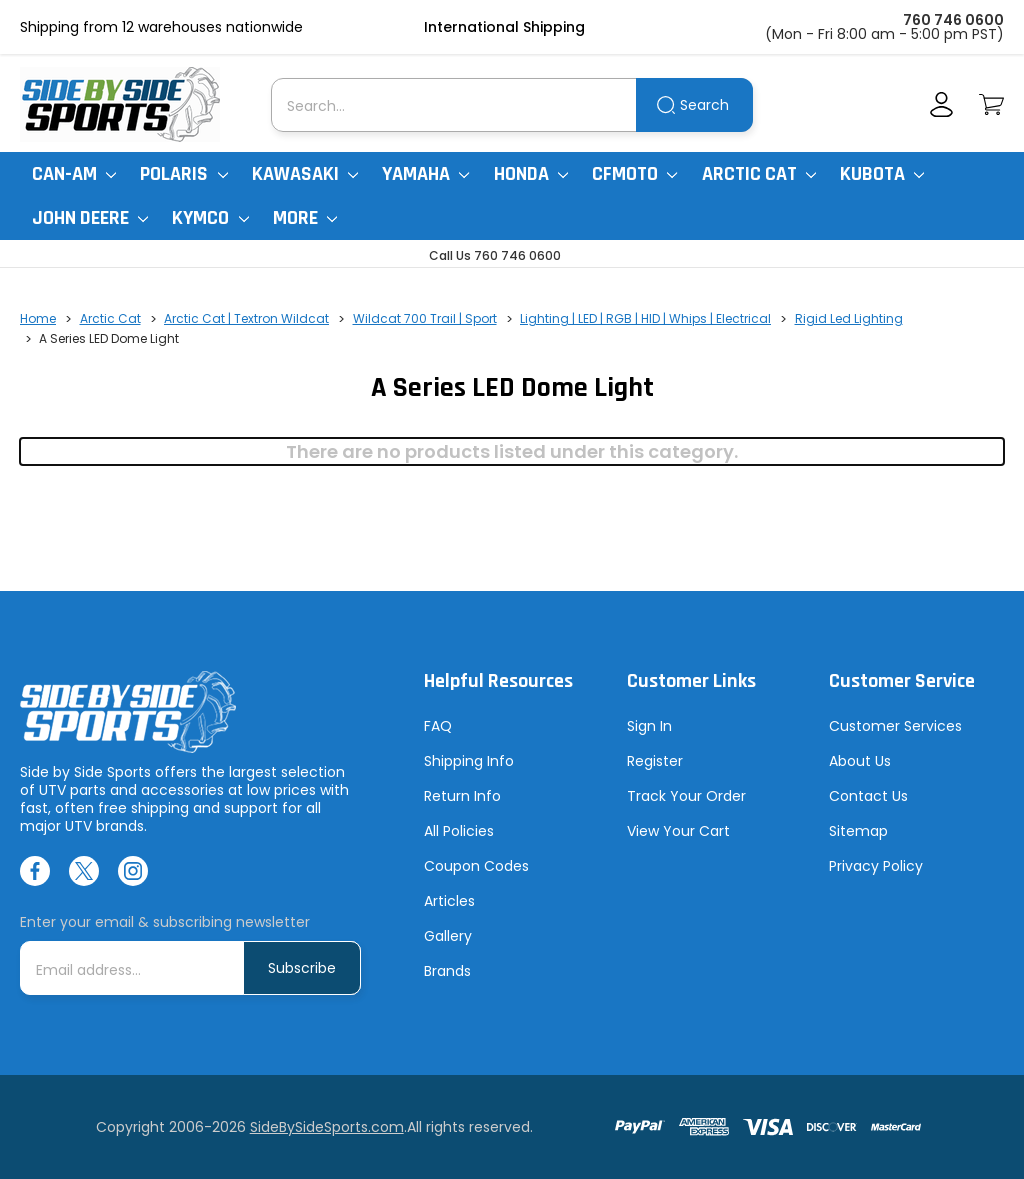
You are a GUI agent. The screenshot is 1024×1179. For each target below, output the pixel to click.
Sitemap (858, 831)
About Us (860, 761)
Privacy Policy (876, 866)
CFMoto (634, 174)
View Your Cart (678, 831)
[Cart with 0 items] (991, 104)
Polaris (183, 174)
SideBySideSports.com (327, 1127)
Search (704, 105)
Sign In (649, 726)
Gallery (448, 936)
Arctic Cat (759, 174)
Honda (531, 174)
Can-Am (74, 174)
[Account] (941, 104)
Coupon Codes (476, 866)
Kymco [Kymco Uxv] (210, 218)
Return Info (462, 796)
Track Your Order (686, 796)
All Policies (459, 831)
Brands (447, 971)
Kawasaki (305, 174)
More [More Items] (305, 218)
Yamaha (425, 174)
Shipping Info (469, 761)
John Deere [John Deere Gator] (90, 218)
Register (655, 761)
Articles (449, 901)
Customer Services (895, 726)
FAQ (438, 726)
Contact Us (868, 796)
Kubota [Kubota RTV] (882, 174)
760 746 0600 (953, 20)
